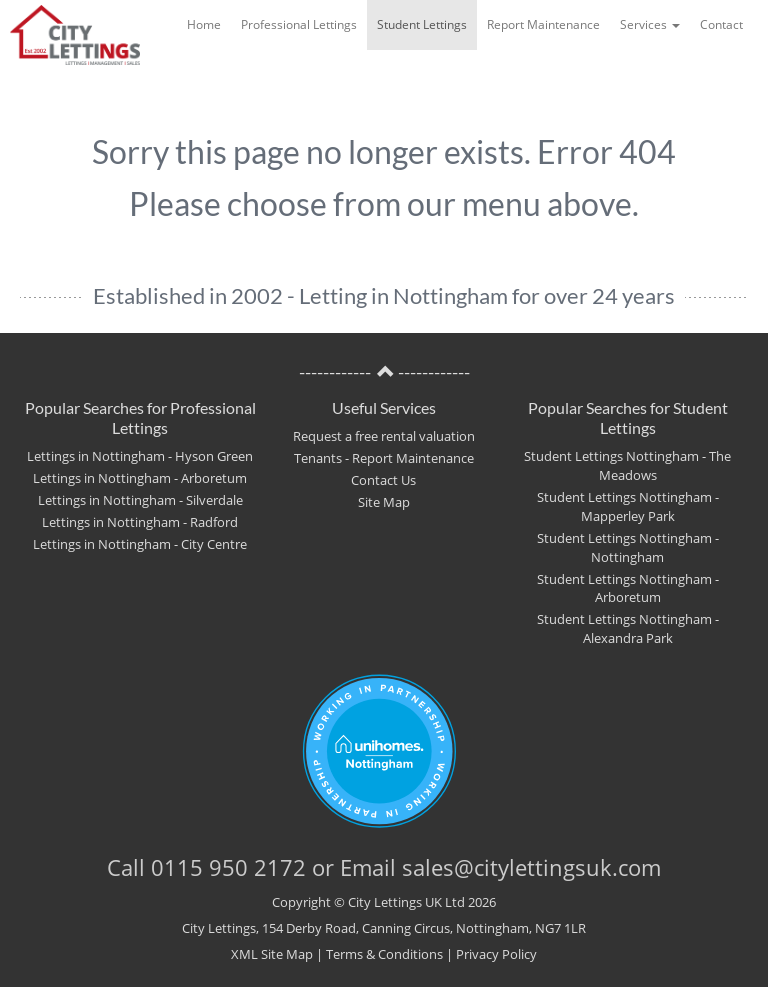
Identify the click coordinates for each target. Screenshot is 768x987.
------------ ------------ (384, 372)
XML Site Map (272, 954)
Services (650, 24)
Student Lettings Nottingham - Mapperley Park (628, 507)
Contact (721, 24)
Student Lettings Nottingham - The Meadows (627, 466)
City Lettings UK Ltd (406, 902)
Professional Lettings (299, 24)
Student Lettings (422, 24)
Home (204, 24)
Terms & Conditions (384, 954)
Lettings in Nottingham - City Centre (140, 544)
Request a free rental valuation (384, 436)
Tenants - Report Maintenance (384, 458)
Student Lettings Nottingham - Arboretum (628, 589)
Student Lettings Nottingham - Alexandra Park (628, 629)
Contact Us (383, 480)
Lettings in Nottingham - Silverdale (140, 500)
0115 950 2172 (228, 867)
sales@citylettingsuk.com (531, 867)
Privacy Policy (496, 954)
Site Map (384, 502)
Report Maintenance (543, 24)
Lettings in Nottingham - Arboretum (140, 478)
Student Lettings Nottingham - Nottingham (628, 548)
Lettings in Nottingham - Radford (140, 522)
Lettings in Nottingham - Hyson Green (140, 456)
